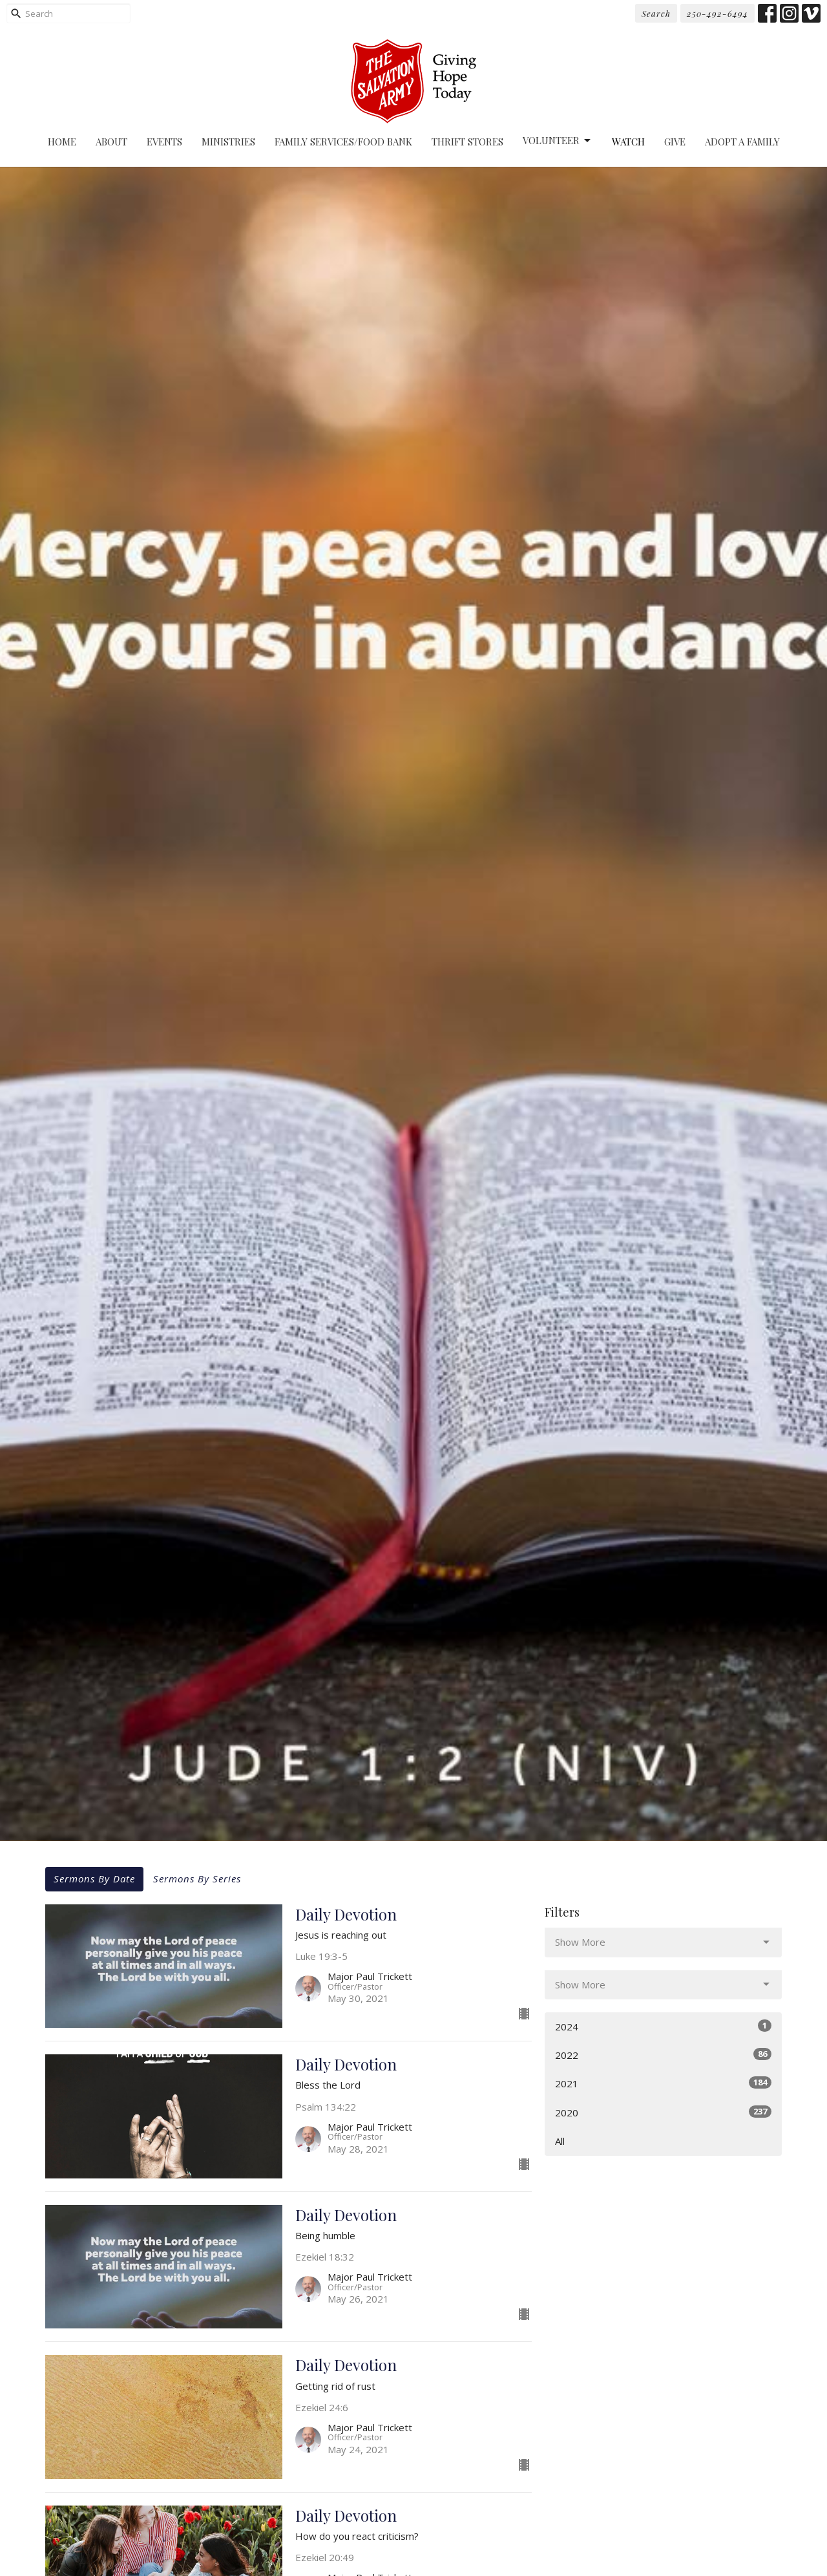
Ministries (228, 141)
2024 (663, 2026)
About (111, 141)
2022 (663, 2054)
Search (656, 13)
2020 (663, 2112)
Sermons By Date (94, 1878)
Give (675, 141)
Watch (628, 141)
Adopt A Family (742, 141)
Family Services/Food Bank (343, 141)
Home (62, 141)
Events (164, 141)
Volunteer (557, 140)
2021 (663, 2083)
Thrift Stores (467, 141)
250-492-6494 (717, 13)
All (560, 2140)
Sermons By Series (197, 1878)
